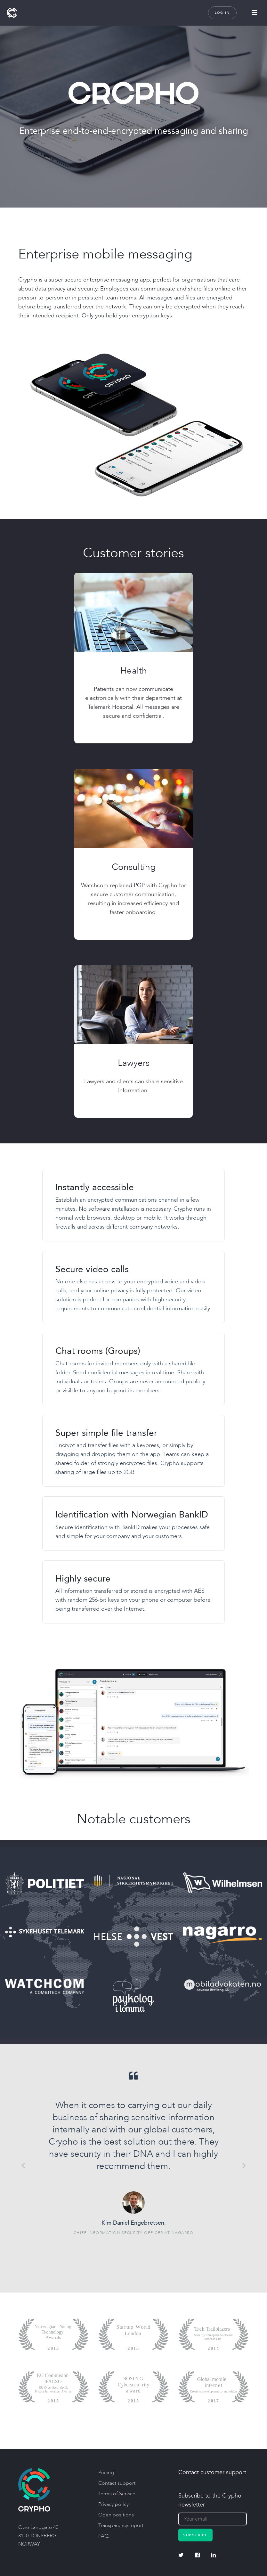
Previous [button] (23, 2165)
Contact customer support (212, 2472)
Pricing (106, 2472)
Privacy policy (113, 2504)
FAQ (103, 2535)
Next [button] (244, 2165)
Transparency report (120, 2525)
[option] (133, 2153)
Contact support (116, 2483)
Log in (222, 13)
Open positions (116, 2514)
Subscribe (195, 2535)
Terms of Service (116, 2493)
